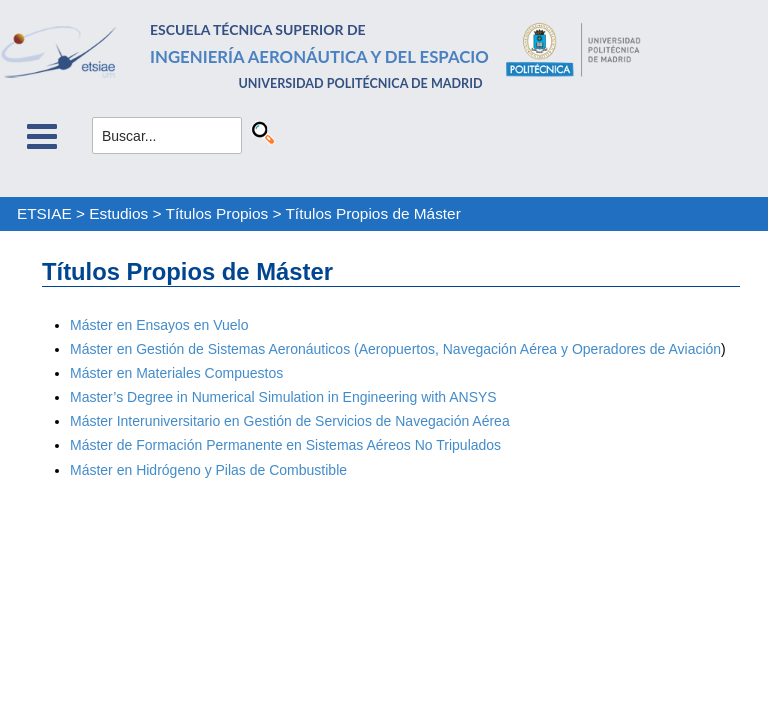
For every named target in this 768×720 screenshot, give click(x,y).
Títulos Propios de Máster (372, 213)
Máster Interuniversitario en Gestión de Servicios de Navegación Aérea (290, 421)
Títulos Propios (217, 213)
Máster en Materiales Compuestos (176, 373)
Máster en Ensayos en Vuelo (159, 325)
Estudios (118, 213)
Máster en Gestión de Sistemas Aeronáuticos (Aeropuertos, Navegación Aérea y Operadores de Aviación (395, 349)
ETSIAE (44, 213)
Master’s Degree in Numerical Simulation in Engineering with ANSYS (283, 397)
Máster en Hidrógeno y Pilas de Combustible (208, 470)
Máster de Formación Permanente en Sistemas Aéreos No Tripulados (285, 445)
